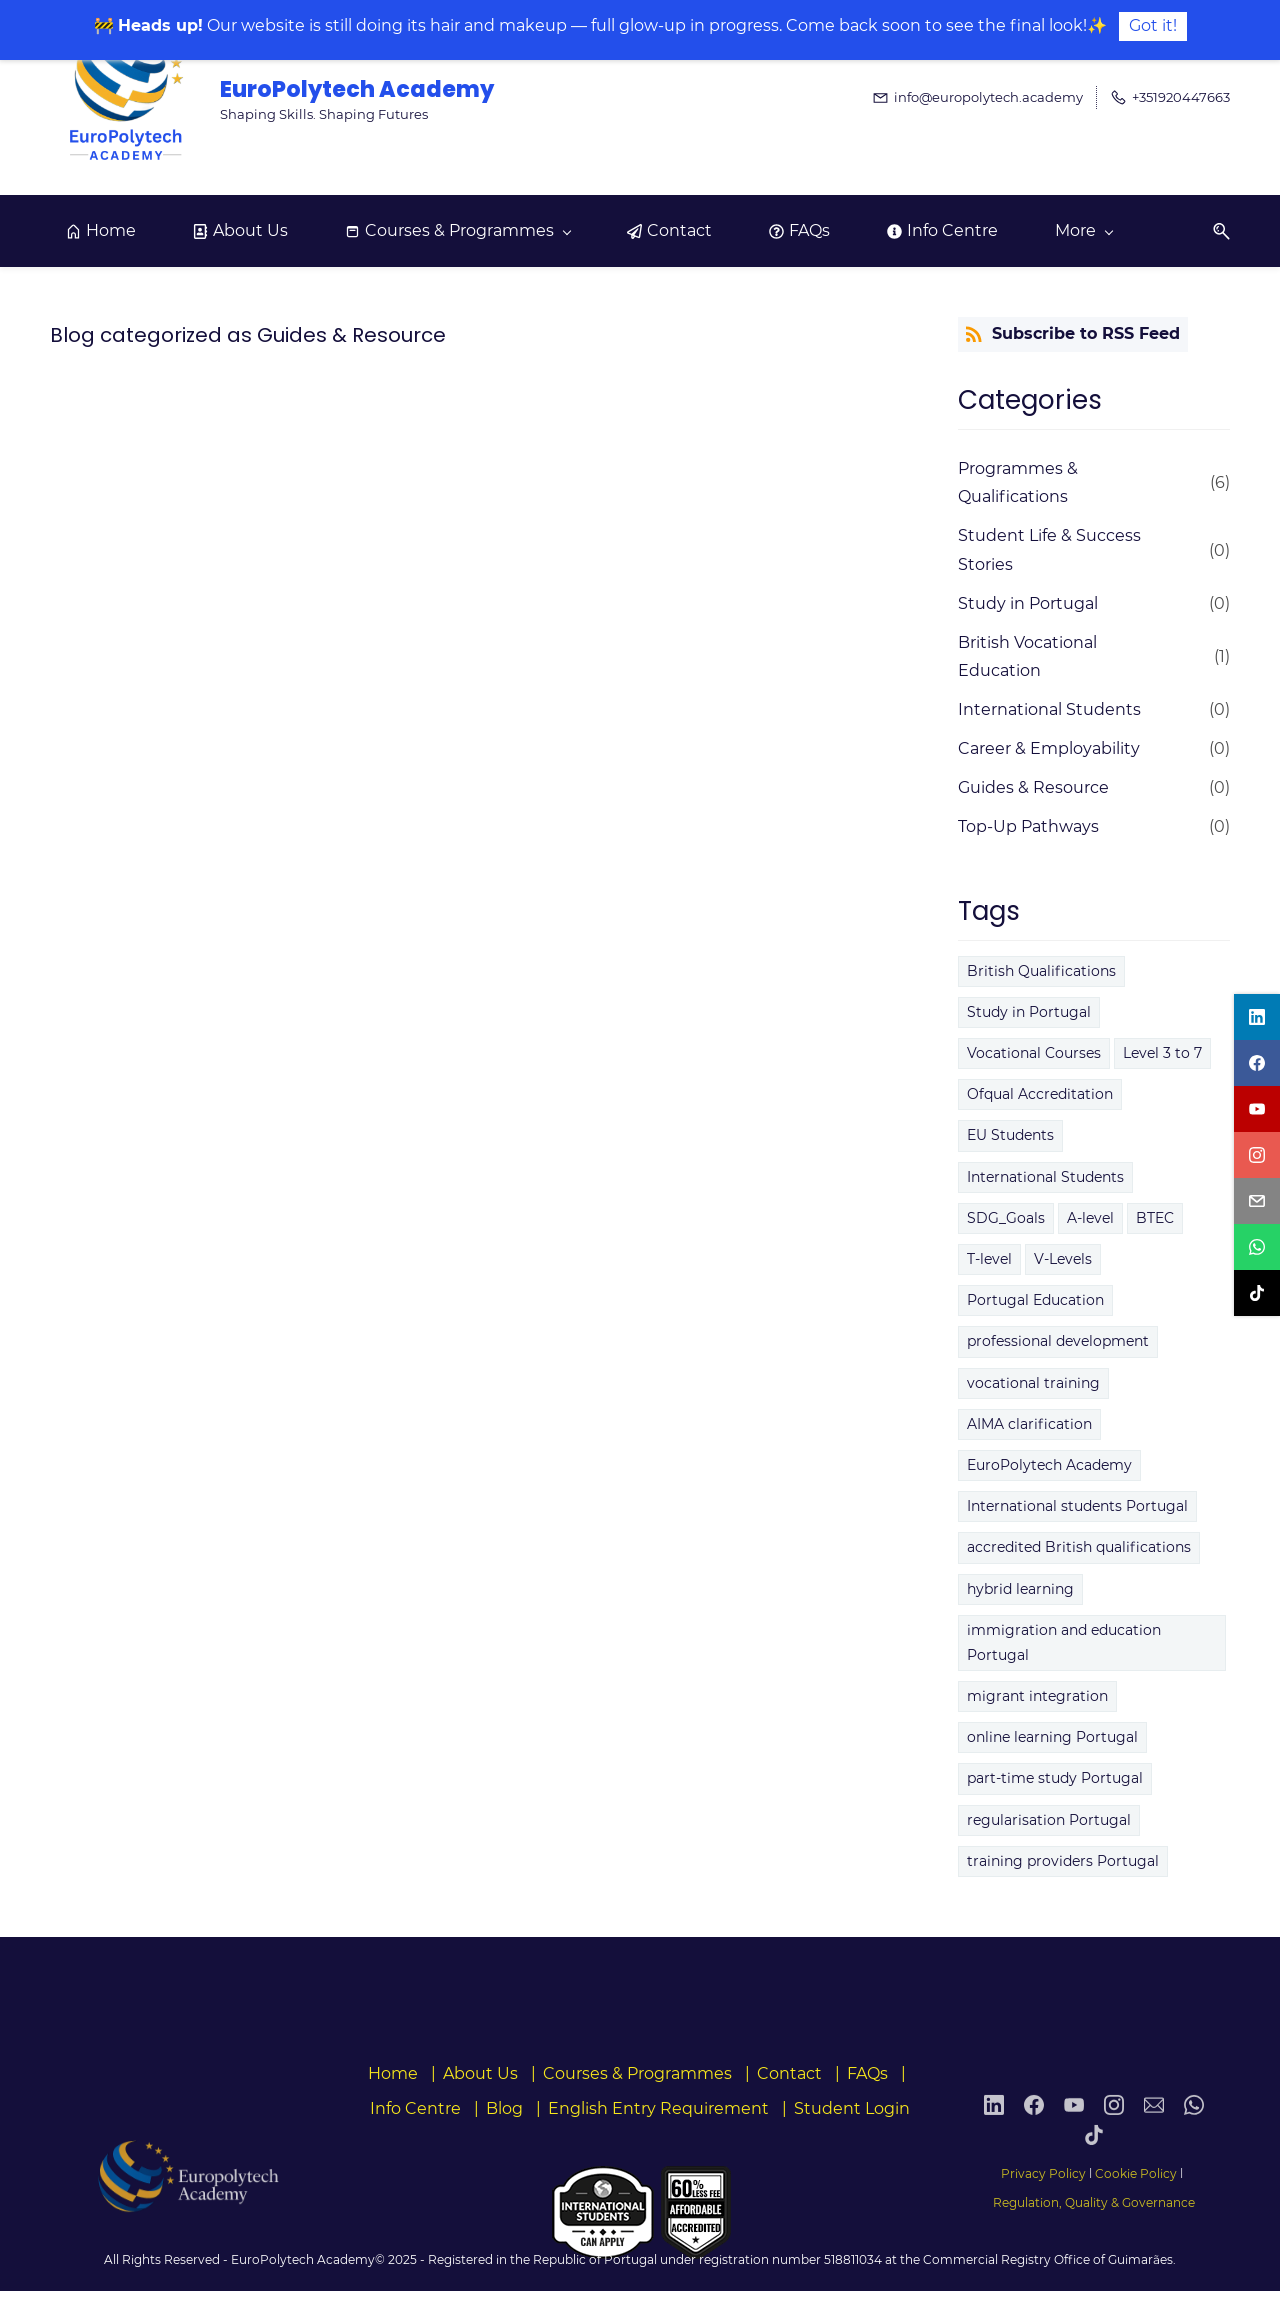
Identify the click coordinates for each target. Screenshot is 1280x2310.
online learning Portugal (1052, 1737)
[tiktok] (1257, 1293)
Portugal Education (1035, 1300)
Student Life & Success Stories (1049, 550)
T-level (989, 1259)
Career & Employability (1049, 748)
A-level (1090, 1218)
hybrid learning (1020, 1589)
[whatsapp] (1257, 1247)
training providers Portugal (1063, 1861)
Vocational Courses (1034, 1053)
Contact (789, 2073)
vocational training (1033, 1383)
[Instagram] (1114, 2127)
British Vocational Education (1027, 657)
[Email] (1154, 2127)
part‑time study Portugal (1055, 1778)
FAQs (867, 2073)
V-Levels (1063, 1259)
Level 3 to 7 (1162, 1053)
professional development (1058, 1341)
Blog (504, 2108)
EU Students (1010, 1135)
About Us (480, 2073)
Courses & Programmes (637, 2073)
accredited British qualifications (1079, 1547)
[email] (1257, 1201)
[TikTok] (1094, 2157)
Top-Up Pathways (1028, 826)
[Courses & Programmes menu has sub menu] (457, 231)
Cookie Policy (1136, 2173)
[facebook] (1257, 1063)
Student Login (852, 2108)
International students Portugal (1077, 1506)
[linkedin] (1257, 1017)
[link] (186, 2169)
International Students (1049, 709)
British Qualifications (1041, 971)
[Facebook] (1034, 2127)
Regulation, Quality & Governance (1094, 2202)
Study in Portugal (1028, 603)
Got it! (1153, 25)
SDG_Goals (1006, 1218)
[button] (1214, 231)
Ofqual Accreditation (1040, 1094)
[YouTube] (1074, 2127)
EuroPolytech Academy (1049, 1465)
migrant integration (1037, 1696)
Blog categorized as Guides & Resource (248, 335)
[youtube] (1257, 1109)
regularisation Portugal (1049, 1820)
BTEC (1155, 1218)
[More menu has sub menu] (1083, 231)
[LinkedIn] (994, 2127)
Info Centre (415, 2108)
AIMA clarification (1029, 1424)
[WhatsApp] (1194, 2127)
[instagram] (1257, 1155)
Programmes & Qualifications (1018, 483)
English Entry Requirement (658, 2108)
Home (393, 2073)
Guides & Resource (1033, 787)
